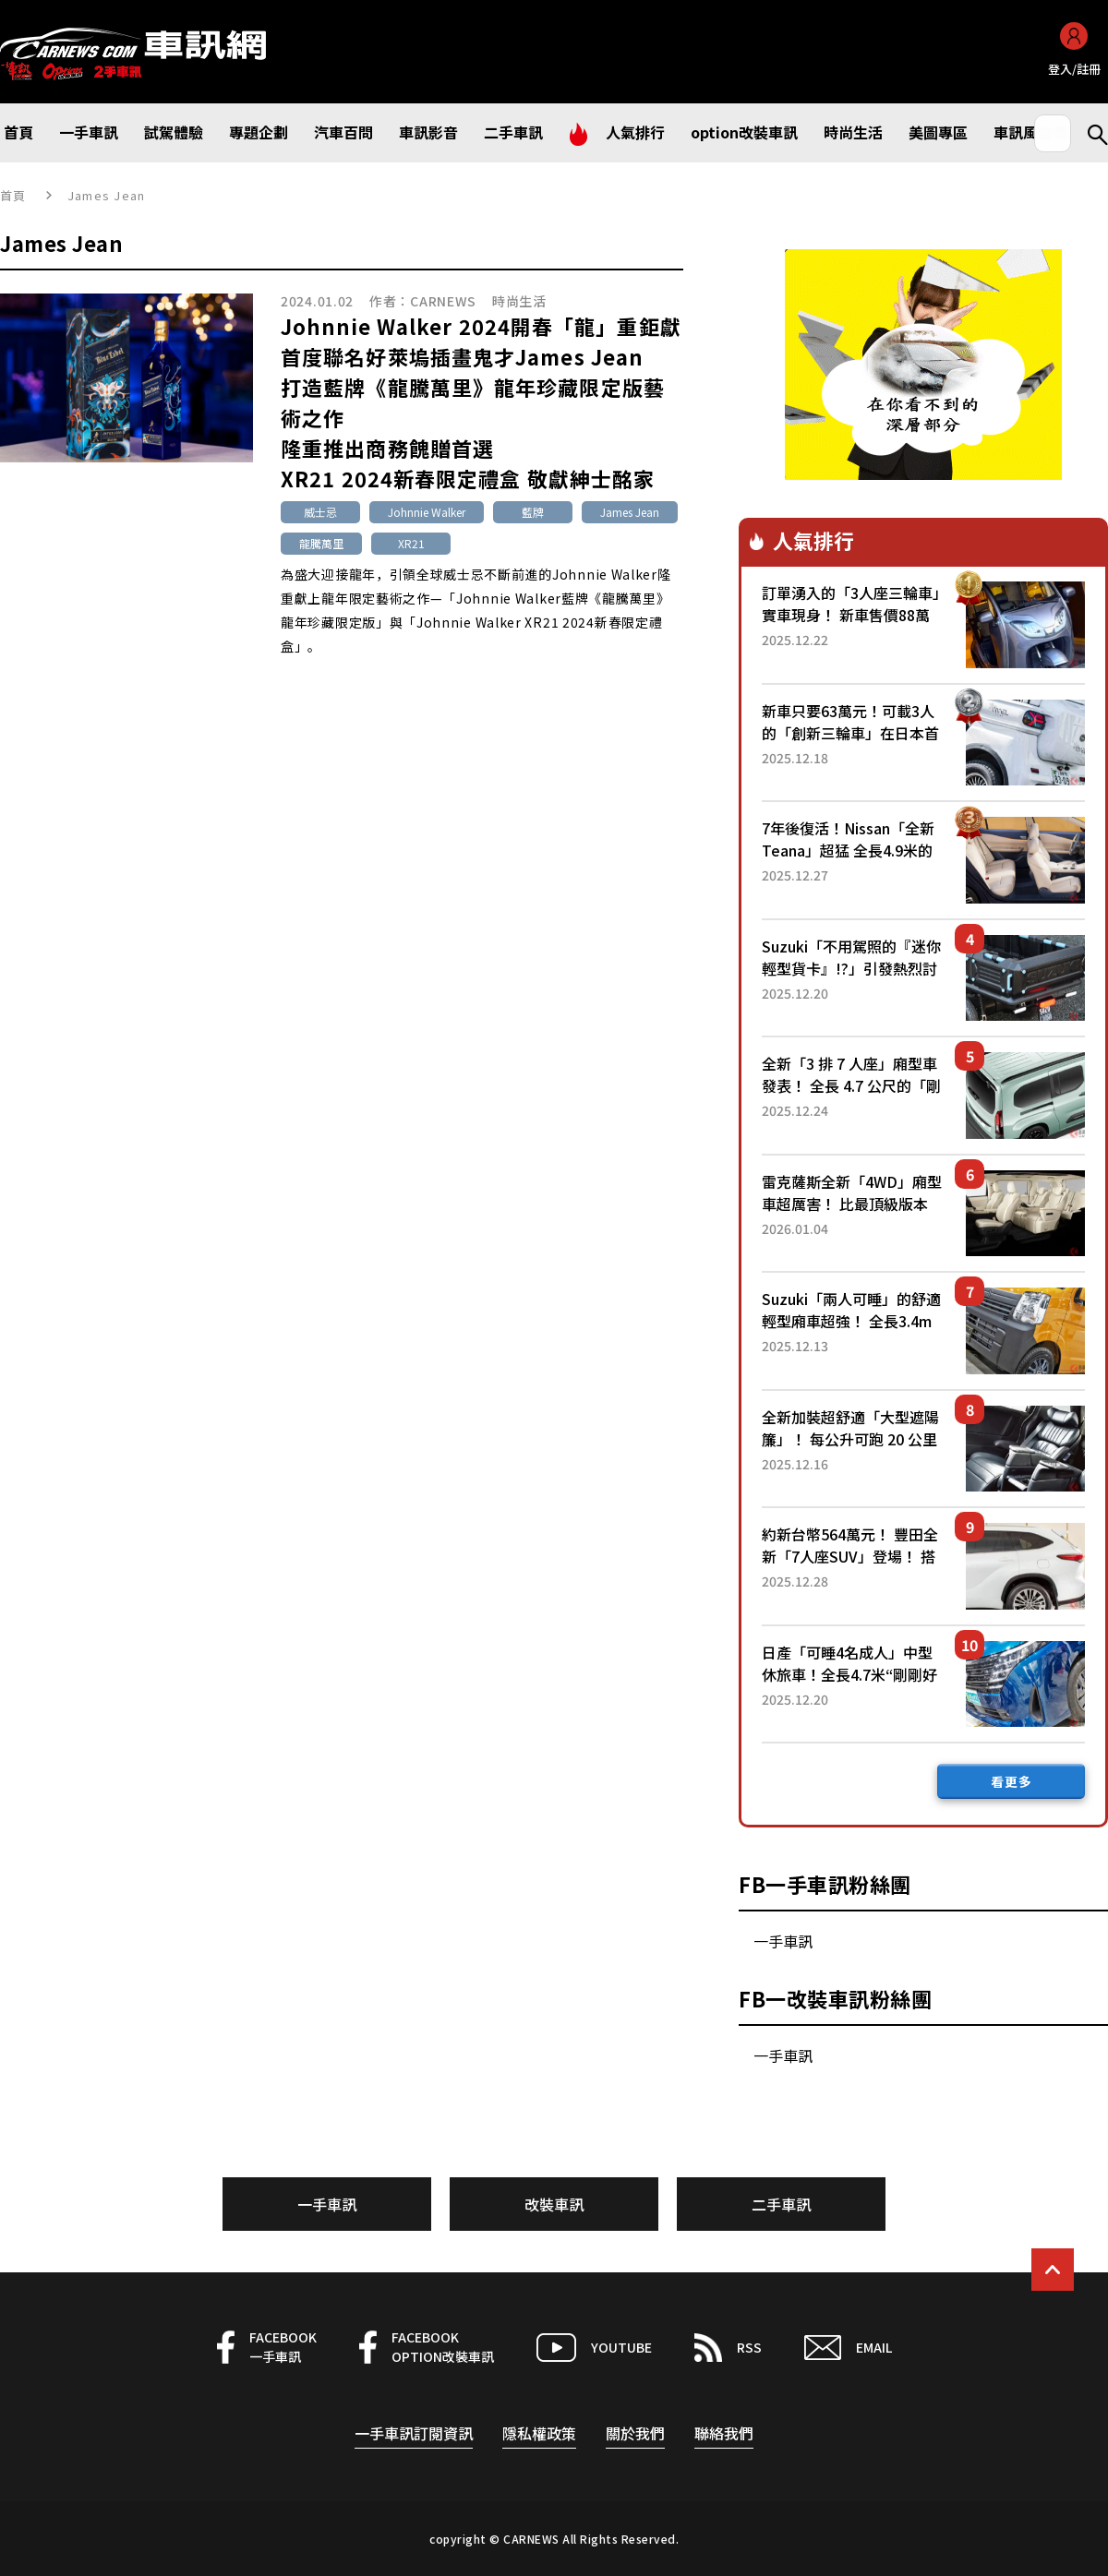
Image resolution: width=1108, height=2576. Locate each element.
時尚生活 (519, 301)
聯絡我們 (723, 2433)
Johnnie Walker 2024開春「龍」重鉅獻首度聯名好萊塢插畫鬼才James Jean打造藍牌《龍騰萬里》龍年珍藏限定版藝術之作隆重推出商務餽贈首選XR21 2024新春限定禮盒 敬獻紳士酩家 (481, 402)
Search (1089, 132)
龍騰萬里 (321, 543)
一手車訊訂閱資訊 (414, 2433)
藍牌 (533, 512)
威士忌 (320, 512)
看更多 (1011, 1781)
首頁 (13, 195)
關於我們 (635, 2433)
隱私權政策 (539, 2433)
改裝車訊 (554, 2204)
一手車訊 (783, 1941)
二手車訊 (781, 2204)
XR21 (411, 543)
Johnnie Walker (426, 512)
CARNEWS (443, 301)
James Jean (629, 512)
